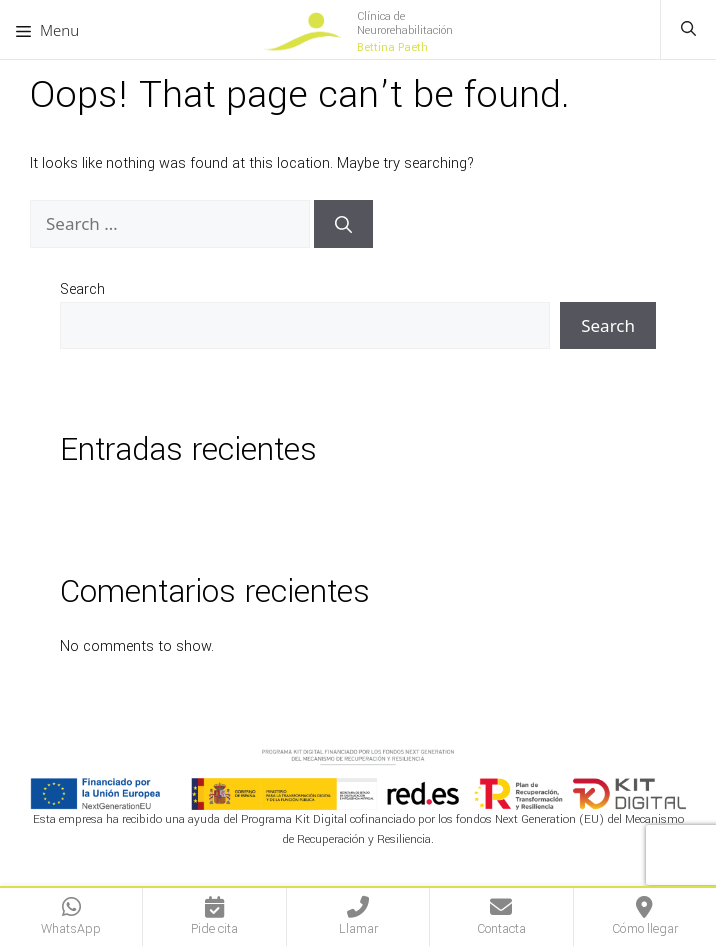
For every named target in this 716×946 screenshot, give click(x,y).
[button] (688, 30)
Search (82, 289)
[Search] (343, 224)
